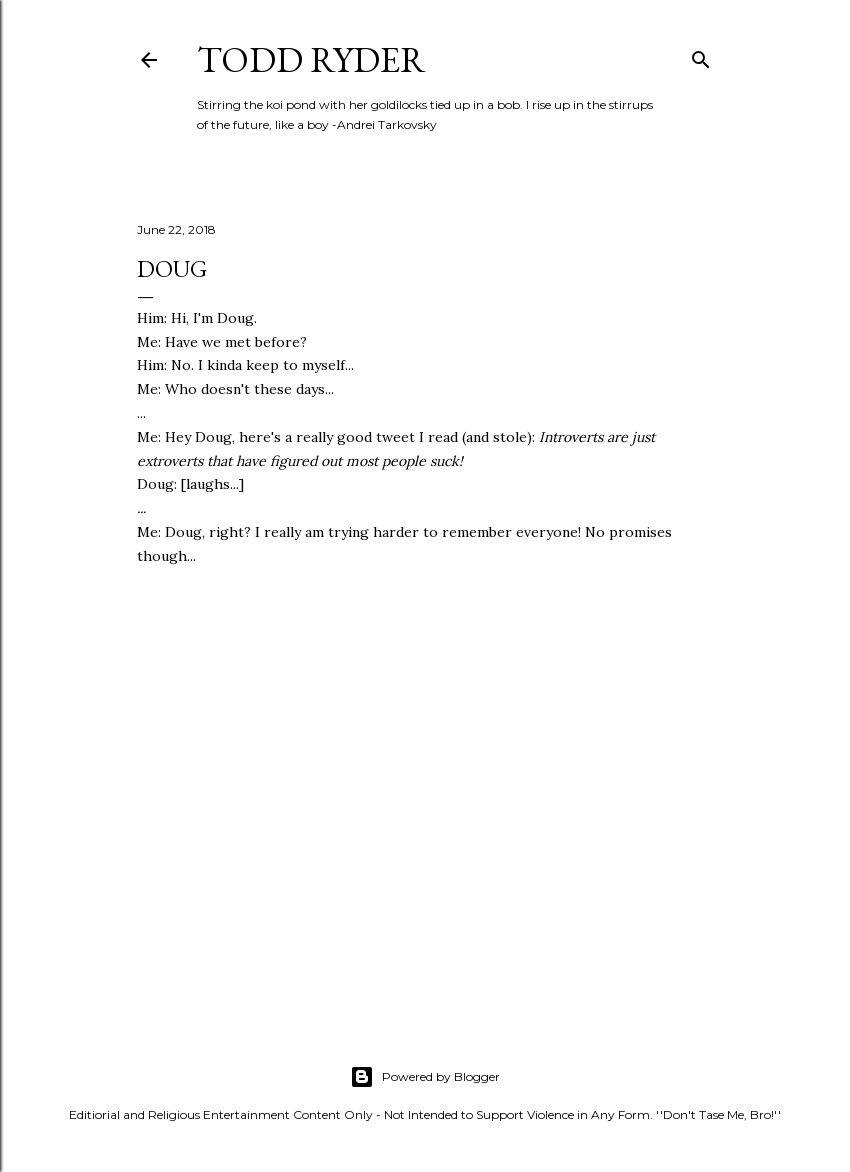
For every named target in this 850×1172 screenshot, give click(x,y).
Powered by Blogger (425, 1077)
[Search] (701, 55)
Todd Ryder (311, 59)
